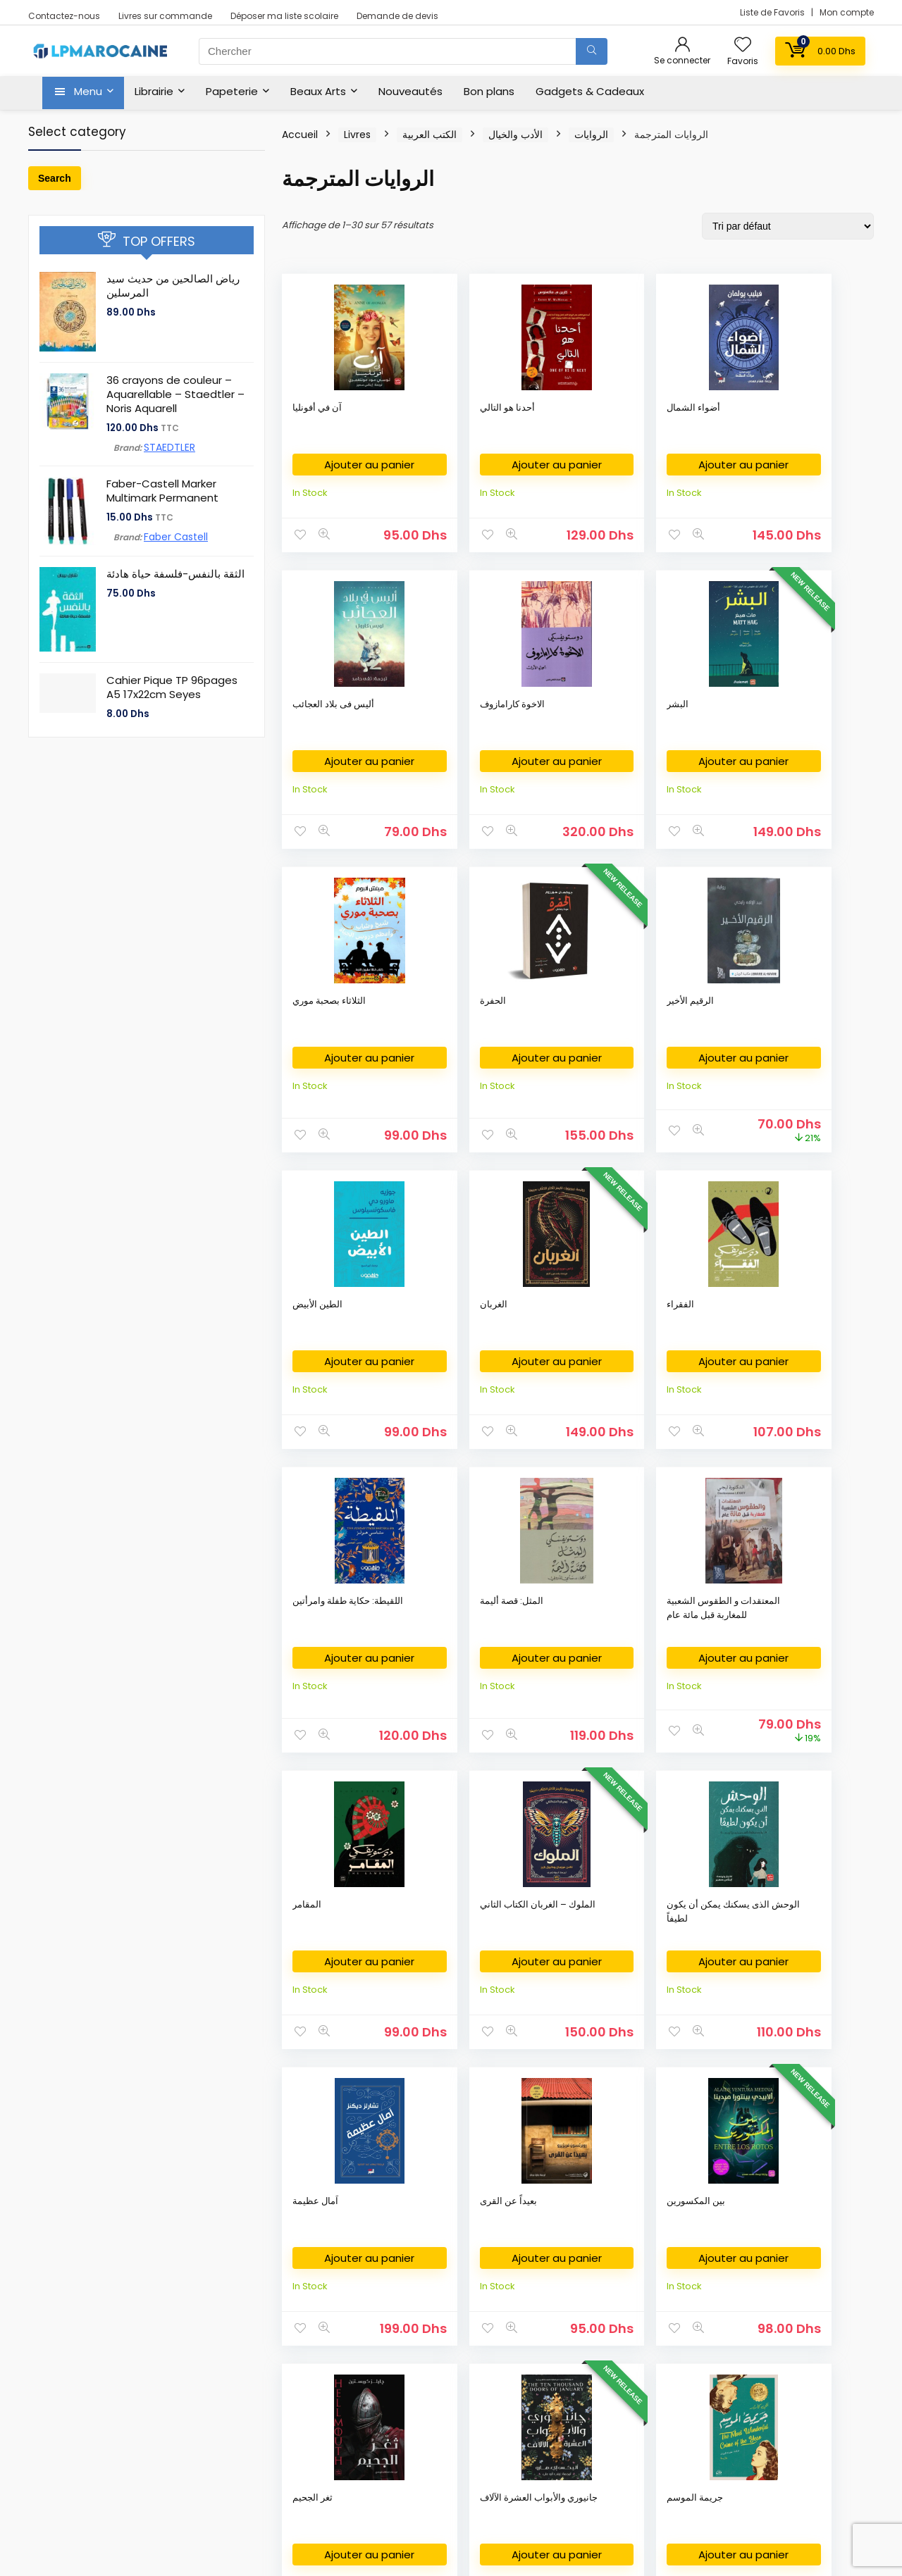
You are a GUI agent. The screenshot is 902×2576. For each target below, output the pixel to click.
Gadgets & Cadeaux (590, 91)
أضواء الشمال (561, 407)
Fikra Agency (391, 2535)
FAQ (626, 2376)
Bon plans (489, 91)
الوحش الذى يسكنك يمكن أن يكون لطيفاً (572, 1357)
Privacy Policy (648, 2313)
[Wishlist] (742, 45)
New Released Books (86, 2418)
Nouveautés (410, 91)
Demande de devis (397, 16)
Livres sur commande (165, 16)
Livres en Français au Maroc (100, 2355)
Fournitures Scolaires (375, 2313)
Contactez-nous (64, 16)
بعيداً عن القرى (804, 1343)
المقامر (306, 1343)
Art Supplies (354, 2334)
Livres (357, 134)
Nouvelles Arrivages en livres (103, 2376)
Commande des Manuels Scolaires (408, 2355)
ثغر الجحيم (434, 1650)
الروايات (591, 134)
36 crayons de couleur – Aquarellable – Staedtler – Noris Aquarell (175, 394)
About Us (637, 2291)
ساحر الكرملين (683, 1964)
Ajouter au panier (336, 470)
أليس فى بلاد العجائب (679, 414)
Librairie (154, 91)
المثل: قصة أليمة (686, 1028)
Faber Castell (176, 537)
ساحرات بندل (801, 1964)
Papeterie (232, 91)
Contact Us (642, 2355)
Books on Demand (79, 2482)
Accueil (300, 134)
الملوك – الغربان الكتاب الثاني (446, 1350)
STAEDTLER (169, 447)
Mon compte (847, 12)
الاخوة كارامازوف (808, 407)
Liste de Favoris (773, 12)
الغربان (306, 1028)
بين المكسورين (321, 1650)
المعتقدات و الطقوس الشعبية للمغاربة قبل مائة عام (808, 1050)
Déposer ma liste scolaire (284, 16)
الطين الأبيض (801, 714)
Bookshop (60, 2291)
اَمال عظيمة (677, 1343)
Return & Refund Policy (668, 2334)
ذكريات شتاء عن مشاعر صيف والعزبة (445, 1978)
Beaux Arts (318, 91)
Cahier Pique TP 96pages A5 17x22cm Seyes (171, 687)
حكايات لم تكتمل (808, 1650)
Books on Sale (69, 2461)
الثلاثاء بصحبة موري (450, 714)
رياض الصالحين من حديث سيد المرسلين (173, 285)
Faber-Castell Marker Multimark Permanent (162, 490)
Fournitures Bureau (370, 2291)
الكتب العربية (429, 134)
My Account (643, 2397)
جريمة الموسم (683, 1650)
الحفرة (547, 714)
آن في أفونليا (317, 407)
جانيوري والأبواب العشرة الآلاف (566, 1657)
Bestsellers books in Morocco (104, 2439)
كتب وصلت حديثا (69, 2397)
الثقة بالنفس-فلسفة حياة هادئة (175, 573)
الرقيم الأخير (678, 714)
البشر (303, 714)
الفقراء (427, 1028)
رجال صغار (554, 1964)
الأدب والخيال (515, 134)
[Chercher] (591, 51)
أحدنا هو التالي (441, 407)
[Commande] (788, 226)
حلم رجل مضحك (323, 1964)
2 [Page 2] (578, 2160)
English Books (68, 2334)
